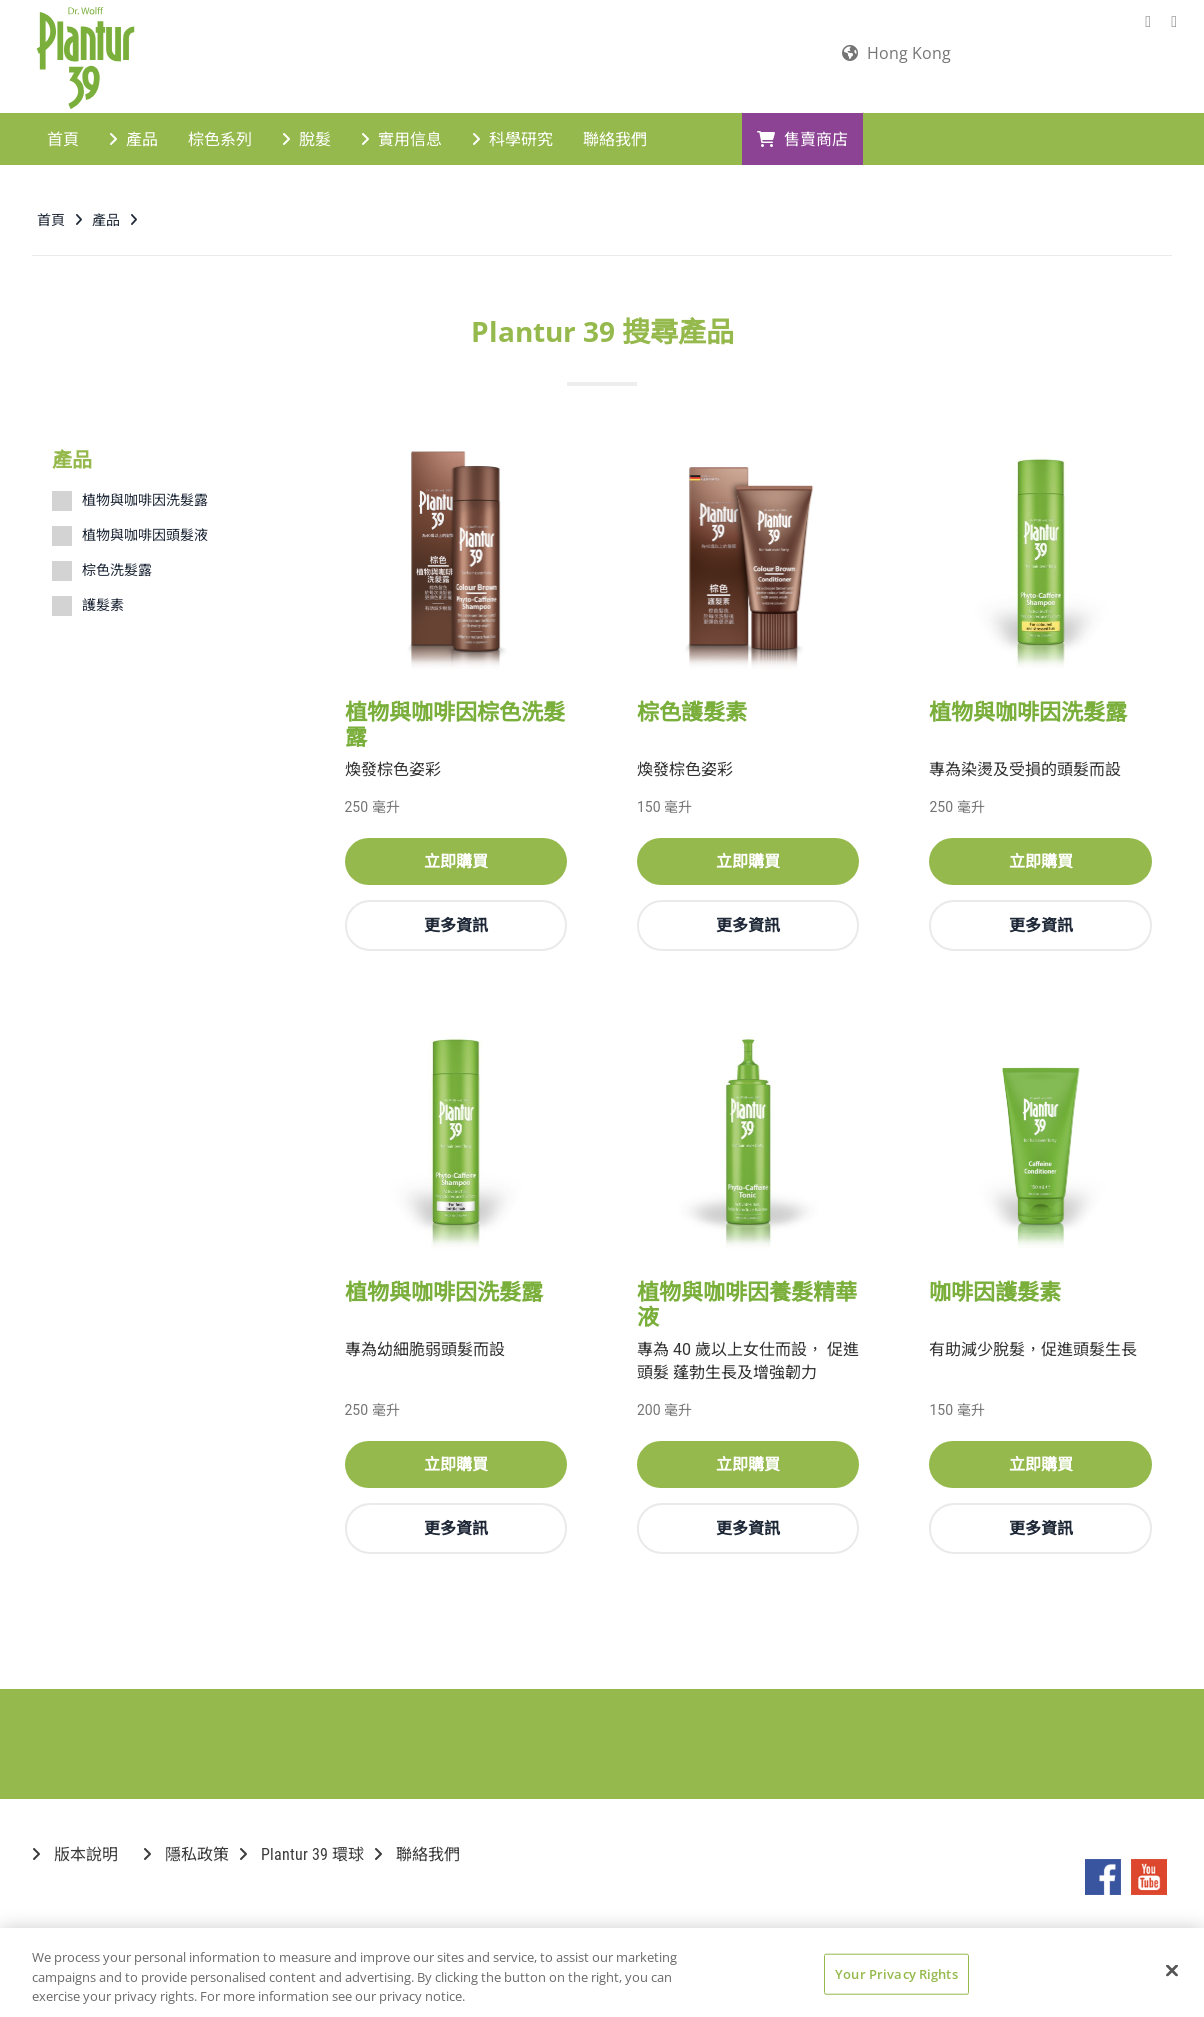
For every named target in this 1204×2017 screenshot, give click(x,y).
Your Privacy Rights (896, 1973)
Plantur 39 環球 (301, 1852)
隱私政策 (186, 1852)
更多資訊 (456, 923)
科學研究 (512, 136)
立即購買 (456, 859)
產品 (133, 136)
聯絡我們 (615, 136)
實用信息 (401, 136)
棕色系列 (220, 136)
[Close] (1172, 1970)
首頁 (63, 136)
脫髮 (306, 136)
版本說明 (75, 1852)
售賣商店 (802, 136)
